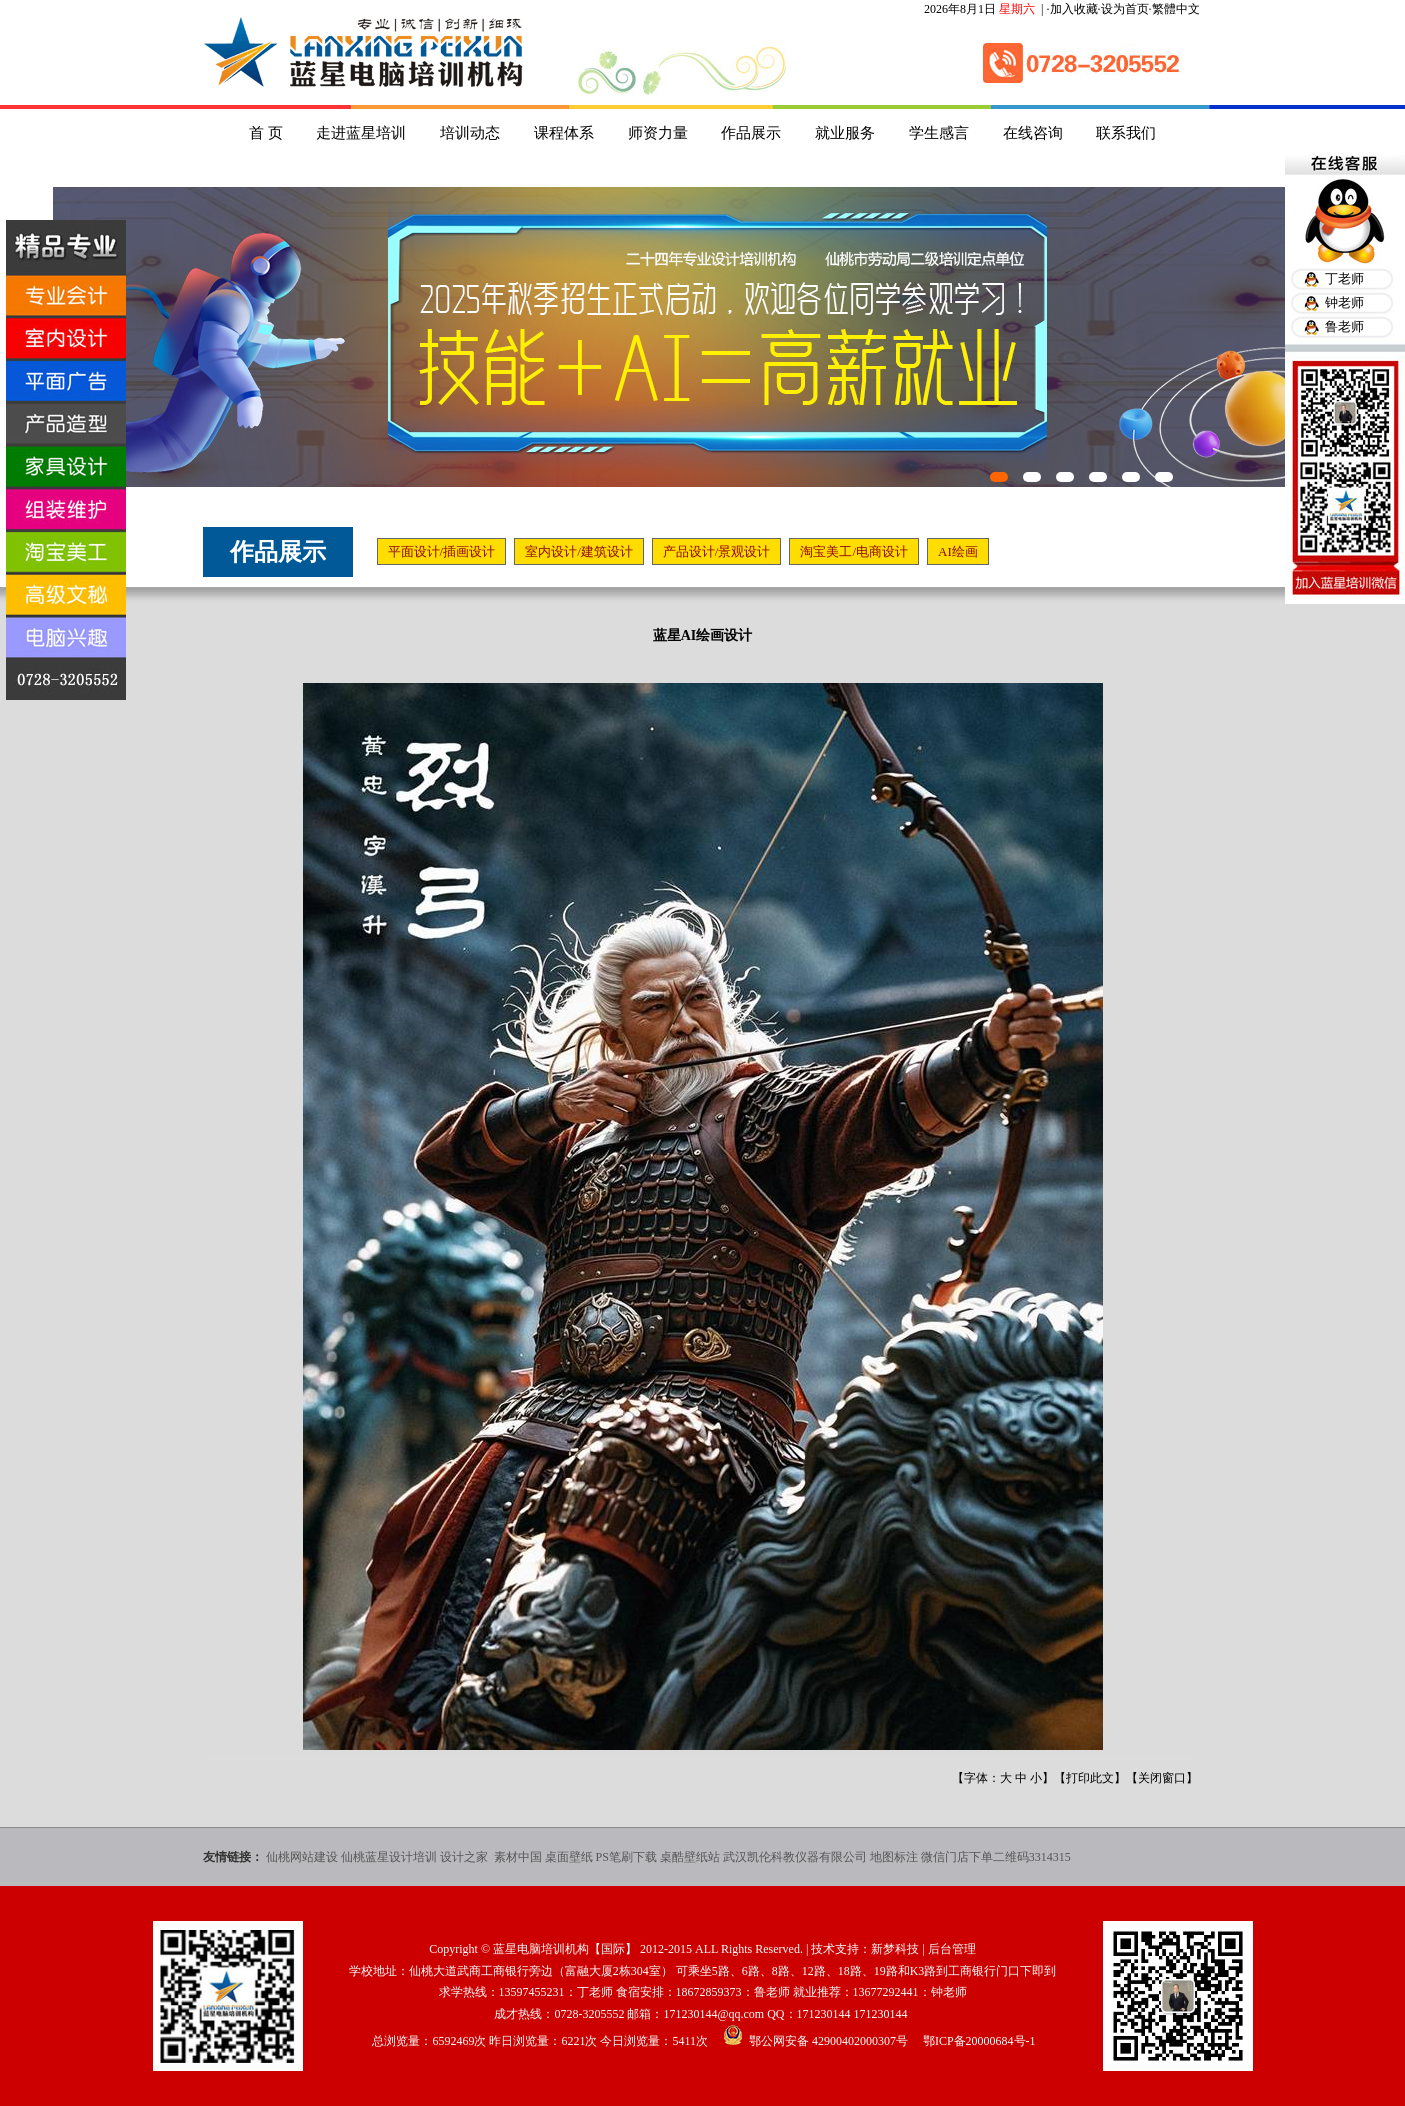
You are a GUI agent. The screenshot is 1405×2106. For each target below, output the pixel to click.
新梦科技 (895, 1949)
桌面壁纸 (569, 1857)
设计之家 (465, 1857)
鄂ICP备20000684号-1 (979, 2041)
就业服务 (845, 133)
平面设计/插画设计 (442, 551)
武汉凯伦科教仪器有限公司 (795, 1857)
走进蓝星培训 (361, 133)
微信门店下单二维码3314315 (996, 1857)
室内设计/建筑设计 (579, 551)
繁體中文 (1176, 9)
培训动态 (470, 133)
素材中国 (518, 1857)
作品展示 (751, 133)
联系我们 (1126, 133)
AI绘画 (958, 551)
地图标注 (894, 1857)
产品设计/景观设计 (717, 551)
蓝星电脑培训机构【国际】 (565, 1949)
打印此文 (1090, 1778)
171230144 (824, 2014)
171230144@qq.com (713, 2014)
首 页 (266, 133)
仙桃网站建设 (302, 1857)
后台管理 (952, 1949)
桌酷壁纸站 (690, 1857)
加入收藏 (1074, 9)
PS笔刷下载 (626, 1857)
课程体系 (564, 133)
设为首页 (1125, 9)
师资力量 (658, 133)
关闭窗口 (1162, 1778)
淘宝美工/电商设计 (854, 551)
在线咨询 (1033, 133)
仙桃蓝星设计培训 (389, 1857)
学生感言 (939, 133)
